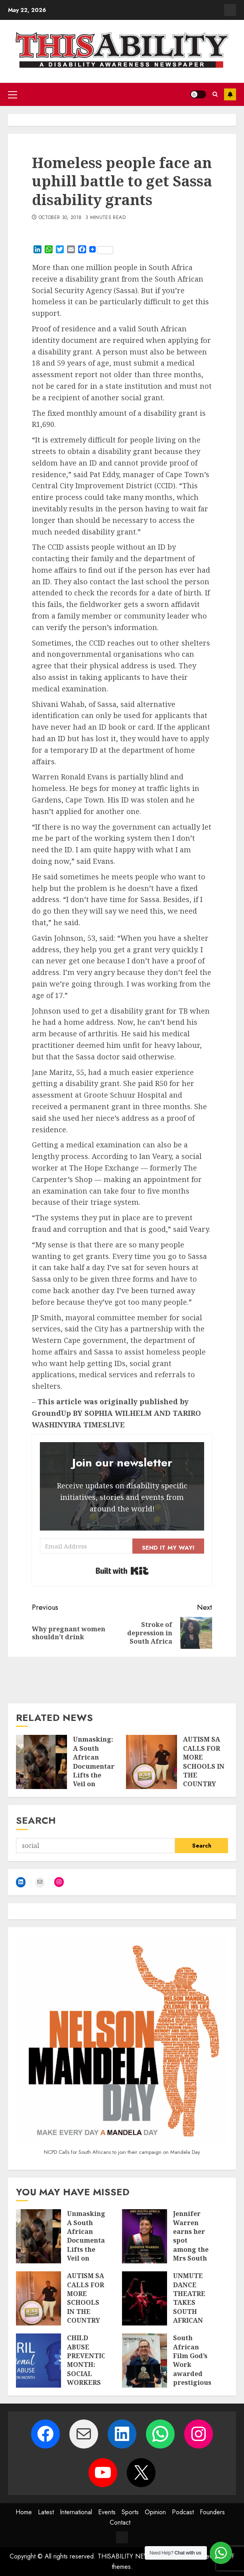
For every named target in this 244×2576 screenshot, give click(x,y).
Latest (46, 2512)
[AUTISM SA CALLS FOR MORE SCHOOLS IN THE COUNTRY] (151, 1762)
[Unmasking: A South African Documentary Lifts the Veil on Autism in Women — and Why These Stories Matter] (41, 1762)
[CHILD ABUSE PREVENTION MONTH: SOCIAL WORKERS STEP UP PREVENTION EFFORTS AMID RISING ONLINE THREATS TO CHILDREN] (38, 2360)
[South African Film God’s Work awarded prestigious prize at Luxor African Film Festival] (144, 2360)
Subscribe (230, 94)
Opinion (155, 2512)
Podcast (183, 2512)
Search (36, 1820)
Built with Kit (122, 1571)
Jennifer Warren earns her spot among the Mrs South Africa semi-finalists (191, 2249)
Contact (120, 2522)
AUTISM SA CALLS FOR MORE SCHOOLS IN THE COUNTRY (203, 1761)
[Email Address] (86, 1546)
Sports (130, 2512)
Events (107, 2512)
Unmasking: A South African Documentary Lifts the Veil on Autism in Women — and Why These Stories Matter (95, 1788)
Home (24, 2512)
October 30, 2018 (60, 218)
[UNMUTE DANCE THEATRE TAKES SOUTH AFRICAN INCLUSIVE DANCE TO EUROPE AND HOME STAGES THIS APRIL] (144, 2298)
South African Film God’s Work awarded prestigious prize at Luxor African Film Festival (192, 2382)
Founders (212, 2512)
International (76, 2512)
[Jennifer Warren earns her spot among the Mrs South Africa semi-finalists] (144, 2236)
